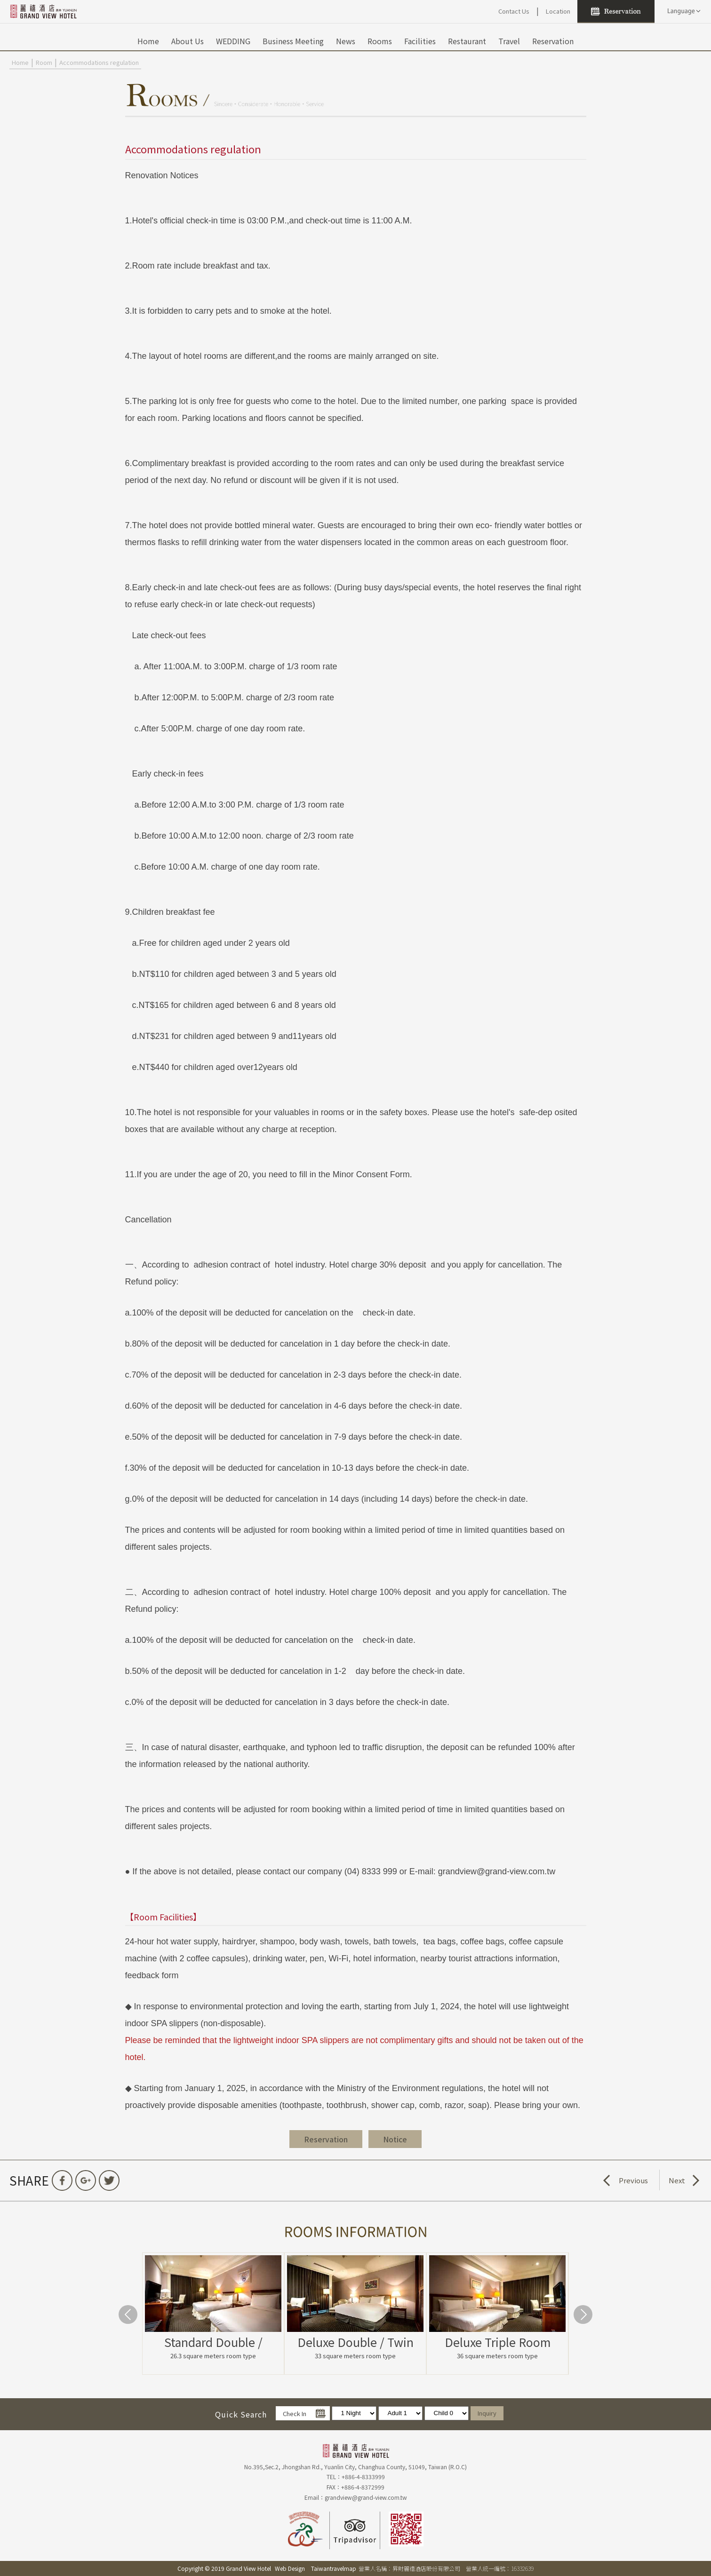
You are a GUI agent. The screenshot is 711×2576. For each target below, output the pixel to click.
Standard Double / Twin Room (213, 2342)
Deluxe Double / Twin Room (355, 2342)
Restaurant (467, 41)
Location (558, 11)
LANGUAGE (683, 11)
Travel (509, 41)
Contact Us (513, 11)
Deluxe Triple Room (498, 2341)
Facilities (420, 41)
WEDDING (233, 41)
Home (148, 41)
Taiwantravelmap (333, 2568)
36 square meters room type (497, 2355)
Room (44, 62)
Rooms (379, 41)
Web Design (290, 2568)
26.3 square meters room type (213, 2355)
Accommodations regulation (99, 62)
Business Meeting (293, 41)
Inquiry (487, 2413)
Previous (633, 2180)
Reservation (553, 41)
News (345, 41)
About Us (187, 41)
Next (677, 2180)
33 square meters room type (355, 2355)
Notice (395, 2139)
